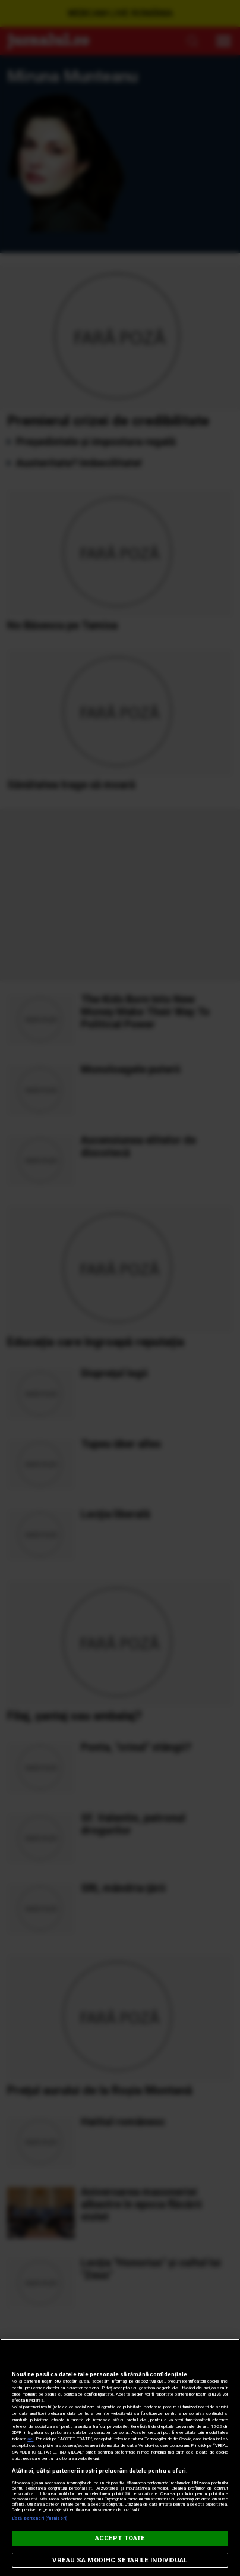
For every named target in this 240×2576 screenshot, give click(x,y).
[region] (120, 2457)
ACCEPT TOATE (120, 2538)
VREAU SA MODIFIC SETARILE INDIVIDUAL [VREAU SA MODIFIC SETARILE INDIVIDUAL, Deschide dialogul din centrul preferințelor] (119, 2560)
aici (30, 2439)
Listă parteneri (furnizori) (39, 2518)
